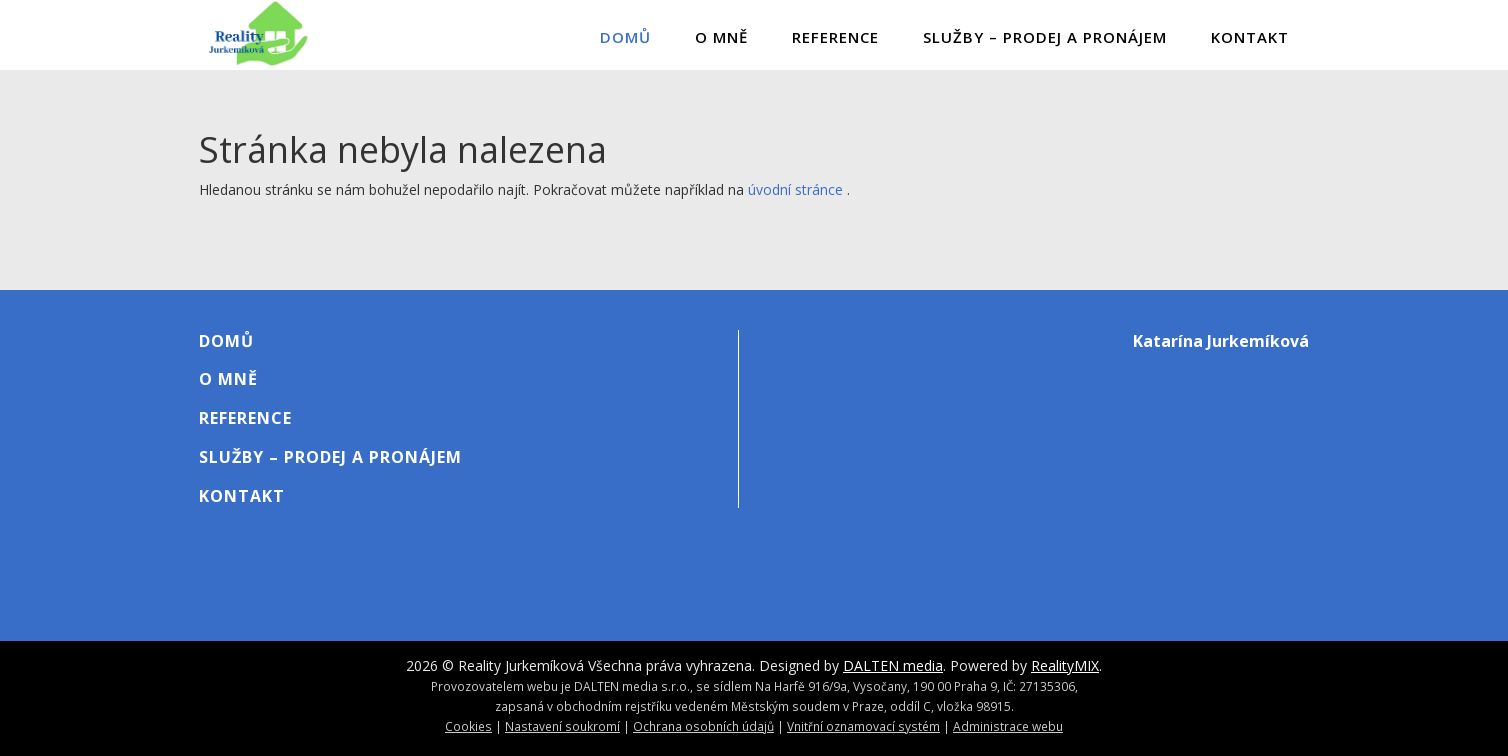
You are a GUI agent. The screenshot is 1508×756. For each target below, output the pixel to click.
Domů (625, 37)
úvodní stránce (795, 189)
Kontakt (1250, 37)
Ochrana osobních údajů (703, 726)
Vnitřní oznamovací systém (863, 726)
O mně (721, 37)
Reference (835, 37)
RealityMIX (1065, 665)
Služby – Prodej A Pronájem (1045, 37)
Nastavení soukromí (562, 726)
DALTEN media (893, 665)
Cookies (468, 726)
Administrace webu (1008, 726)
